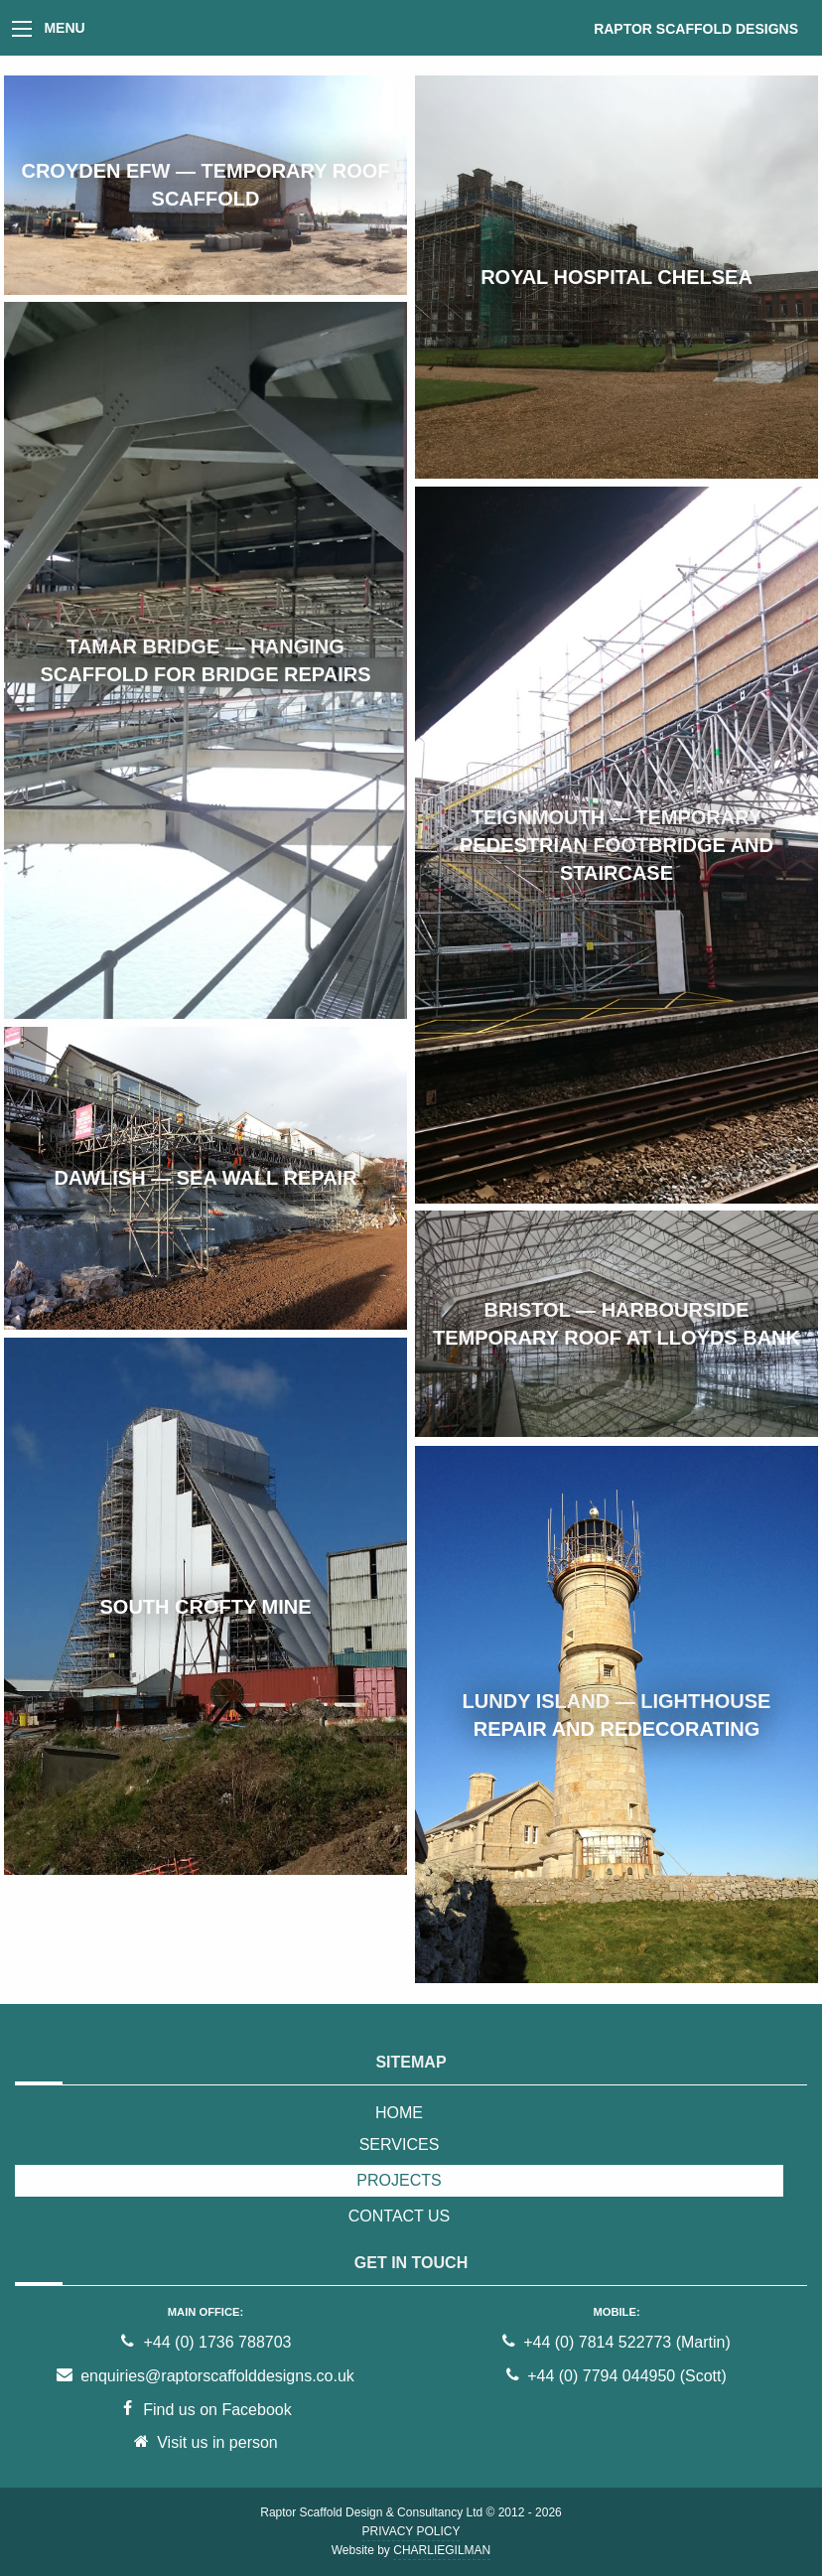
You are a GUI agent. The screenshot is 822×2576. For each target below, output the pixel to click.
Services (399, 2144)
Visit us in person (205, 2442)
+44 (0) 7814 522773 (597, 2342)
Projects (398, 2180)
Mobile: (616, 2312)
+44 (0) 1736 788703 (205, 2342)
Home (399, 2112)
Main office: (205, 2312)
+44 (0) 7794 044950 (601, 2375)
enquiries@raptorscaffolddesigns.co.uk (205, 2375)
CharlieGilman (441, 2550)
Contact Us (399, 2216)
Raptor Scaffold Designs (696, 29)
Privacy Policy (411, 2531)
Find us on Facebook (205, 2409)
